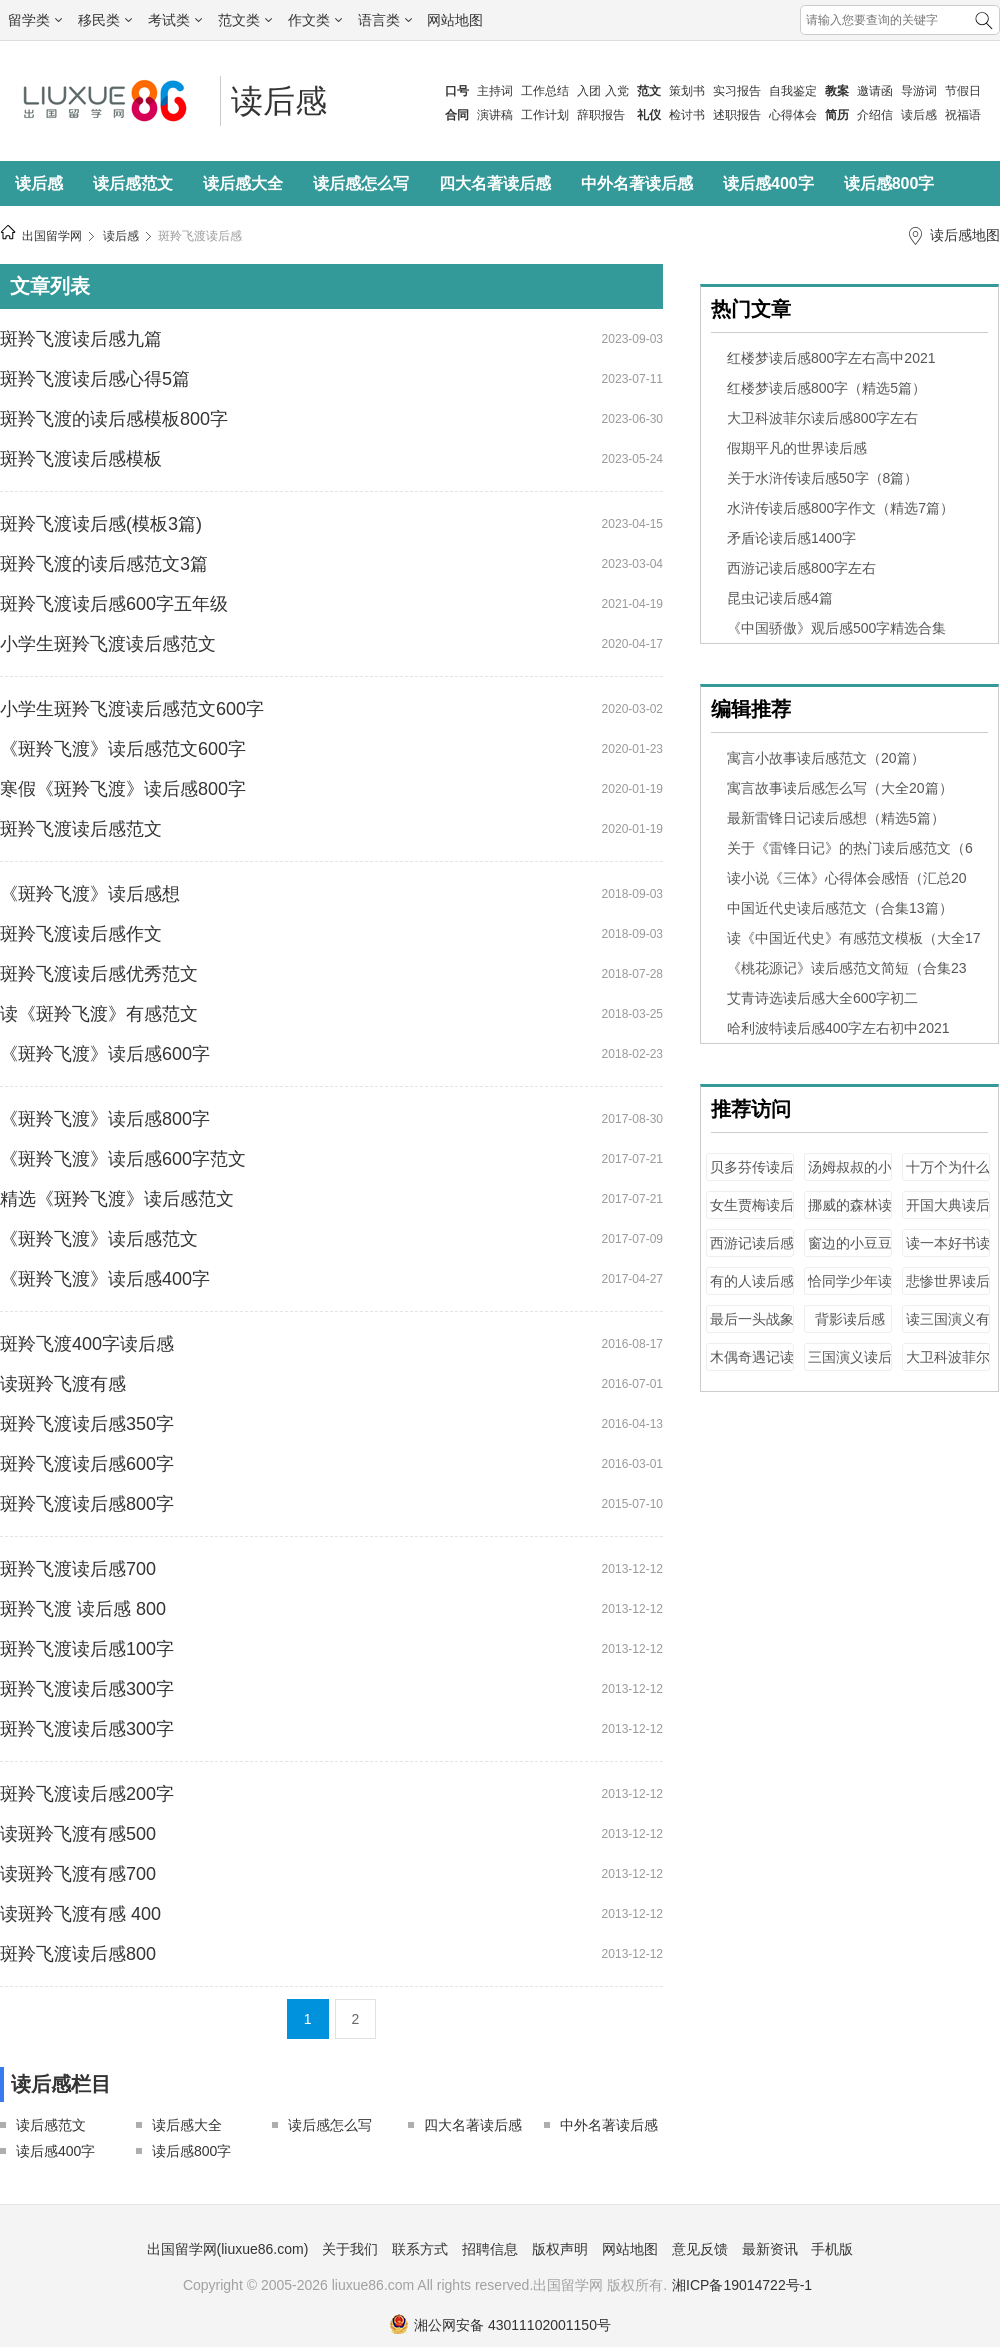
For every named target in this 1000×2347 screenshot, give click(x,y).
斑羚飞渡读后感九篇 (81, 339)
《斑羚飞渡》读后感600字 (105, 1054)
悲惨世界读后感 (948, 1290)
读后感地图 (965, 235)
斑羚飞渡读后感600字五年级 (114, 604)
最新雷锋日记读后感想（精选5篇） (836, 818)
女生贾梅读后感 (752, 1214)
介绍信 (875, 115)
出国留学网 (52, 236)
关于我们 (350, 2249)
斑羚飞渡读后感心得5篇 (95, 379)
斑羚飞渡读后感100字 (87, 1649)
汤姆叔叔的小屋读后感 (850, 1176)
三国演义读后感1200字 (850, 1366)
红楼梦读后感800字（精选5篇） (826, 388)
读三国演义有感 (948, 1328)
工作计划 (545, 115)
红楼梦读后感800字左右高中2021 (831, 358)
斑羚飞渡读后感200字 (87, 1794)
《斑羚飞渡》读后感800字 (105, 1119)
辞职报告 (601, 115)
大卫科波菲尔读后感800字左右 (822, 418)
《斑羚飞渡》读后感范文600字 (123, 749)
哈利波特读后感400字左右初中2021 (838, 1028)
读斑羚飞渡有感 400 (80, 1914)
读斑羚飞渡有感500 (78, 1834)
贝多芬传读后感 (752, 1176)
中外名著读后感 (637, 183)
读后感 (919, 115)
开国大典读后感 (948, 1214)
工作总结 (545, 91)
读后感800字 (889, 183)
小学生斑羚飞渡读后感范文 (108, 644)
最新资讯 (770, 2249)
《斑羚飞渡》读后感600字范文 (123, 1159)
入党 (617, 91)
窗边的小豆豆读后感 (850, 1252)
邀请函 (875, 91)
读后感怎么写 (361, 183)
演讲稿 (495, 115)
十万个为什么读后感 (948, 1176)
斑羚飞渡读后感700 (78, 1569)
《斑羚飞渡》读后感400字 (105, 1279)
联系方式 (420, 2249)
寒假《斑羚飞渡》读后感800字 (123, 789)
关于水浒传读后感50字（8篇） (822, 478)
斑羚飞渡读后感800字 (87, 1504)
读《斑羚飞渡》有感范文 (99, 1014)
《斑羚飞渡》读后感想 (90, 894)
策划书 (687, 91)
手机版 (832, 2249)
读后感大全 (243, 183)
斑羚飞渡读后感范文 (81, 829)
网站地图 (455, 20)
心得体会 (793, 115)
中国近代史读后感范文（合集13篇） (840, 908)
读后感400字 (768, 183)
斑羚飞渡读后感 (200, 236)
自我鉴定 (793, 91)
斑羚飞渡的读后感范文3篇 (104, 564)
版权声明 (560, 2249)
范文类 (245, 20)
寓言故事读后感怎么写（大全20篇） (840, 788)
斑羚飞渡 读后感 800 (83, 1609)
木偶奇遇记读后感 (752, 1366)
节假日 (963, 91)
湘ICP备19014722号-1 (742, 2285)
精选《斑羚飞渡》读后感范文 (117, 1199)
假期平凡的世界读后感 (797, 448)
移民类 (105, 20)
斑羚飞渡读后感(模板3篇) (101, 524)
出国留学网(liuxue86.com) (228, 2249)
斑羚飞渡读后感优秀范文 (99, 974)
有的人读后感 (752, 1281)
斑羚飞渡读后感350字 (87, 1424)
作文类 (315, 20)
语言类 (385, 20)
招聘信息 (490, 2249)
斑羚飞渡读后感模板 (81, 459)
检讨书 (687, 115)
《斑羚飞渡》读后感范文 (99, 1239)
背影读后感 (850, 1319)
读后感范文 (133, 183)
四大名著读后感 (495, 183)
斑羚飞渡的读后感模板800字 (114, 419)
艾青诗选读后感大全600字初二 (822, 998)
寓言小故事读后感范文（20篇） (826, 758)
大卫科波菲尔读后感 (948, 1366)
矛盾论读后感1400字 (791, 538)
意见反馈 (700, 2249)
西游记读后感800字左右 (801, 568)
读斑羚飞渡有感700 (78, 1874)
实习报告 (737, 91)
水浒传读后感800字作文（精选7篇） (840, 508)
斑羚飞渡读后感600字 (87, 1464)
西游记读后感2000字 (752, 1252)
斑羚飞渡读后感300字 (87, 1689)
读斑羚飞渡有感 (63, 1384)
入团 (589, 91)
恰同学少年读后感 (850, 1290)
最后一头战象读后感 (752, 1328)
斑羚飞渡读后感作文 (81, 934)
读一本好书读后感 (948, 1252)
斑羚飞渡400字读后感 (87, 1344)
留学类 (35, 20)
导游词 (919, 91)
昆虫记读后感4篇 (780, 598)
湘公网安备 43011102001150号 (500, 2325)
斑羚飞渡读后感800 (78, 1954)
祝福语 (963, 115)
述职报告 (737, 115)
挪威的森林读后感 (850, 1214)
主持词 (495, 91)
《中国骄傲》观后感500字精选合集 (836, 628)
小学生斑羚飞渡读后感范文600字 (132, 709)
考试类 (175, 20)
